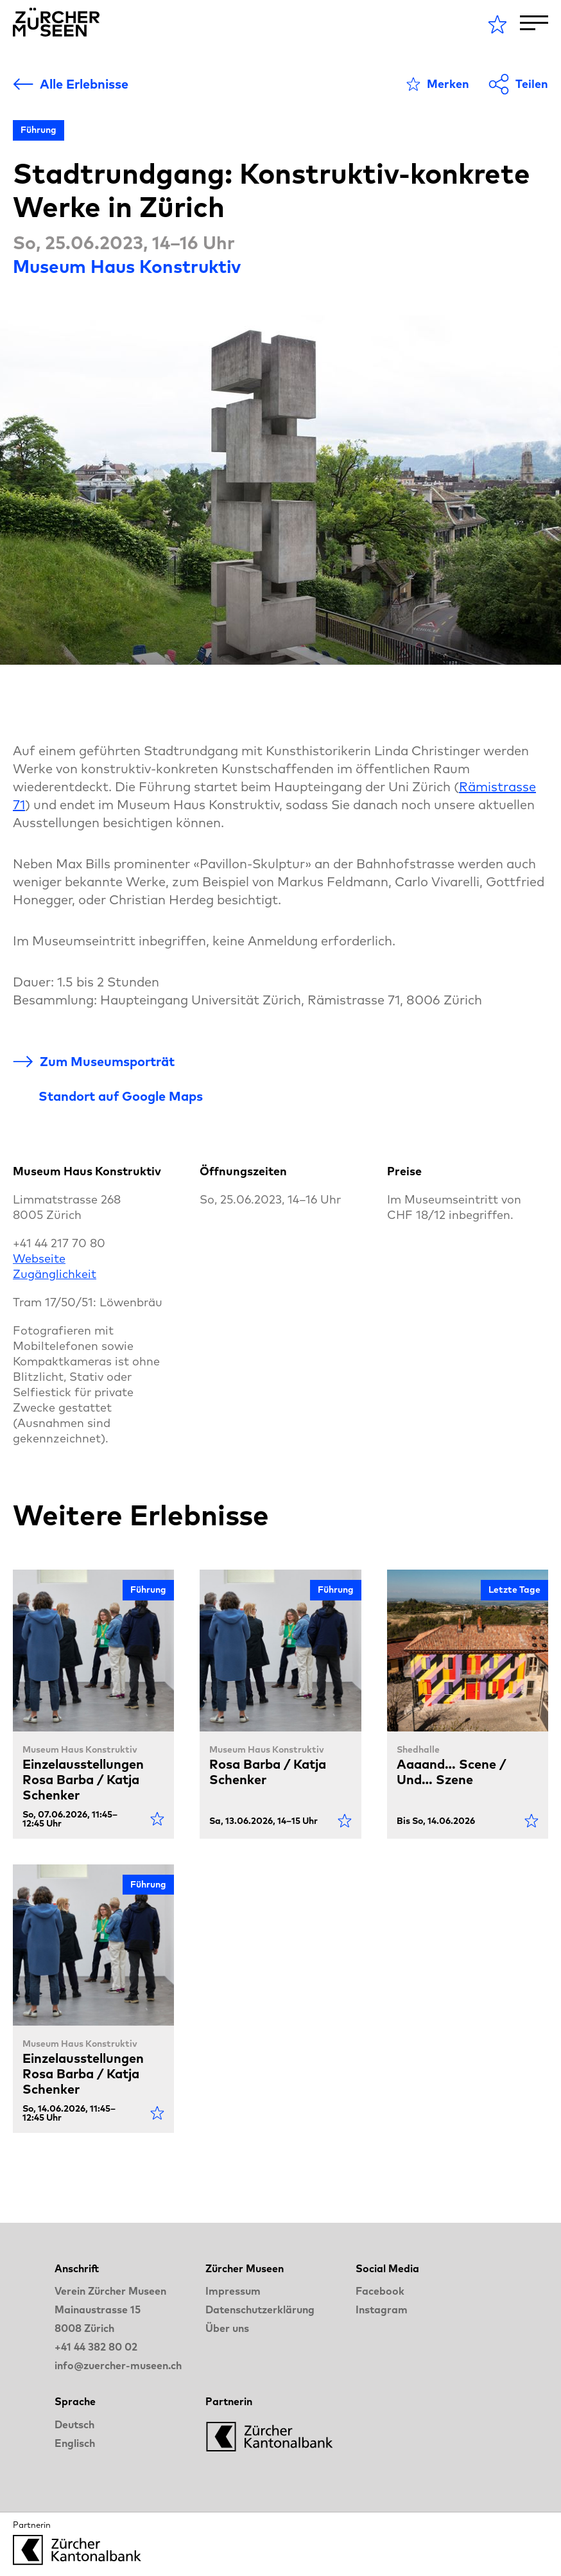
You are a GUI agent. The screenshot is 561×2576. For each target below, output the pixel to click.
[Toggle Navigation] (534, 22)
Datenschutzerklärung (260, 2309)
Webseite (39, 1258)
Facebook (380, 2290)
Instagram (382, 2309)
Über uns (227, 2328)
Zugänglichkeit (54, 1273)
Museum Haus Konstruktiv (127, 266)
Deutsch (74, 2424)
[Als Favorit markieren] (437, 84)
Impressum (233, 2290)
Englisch (75, 2443)
